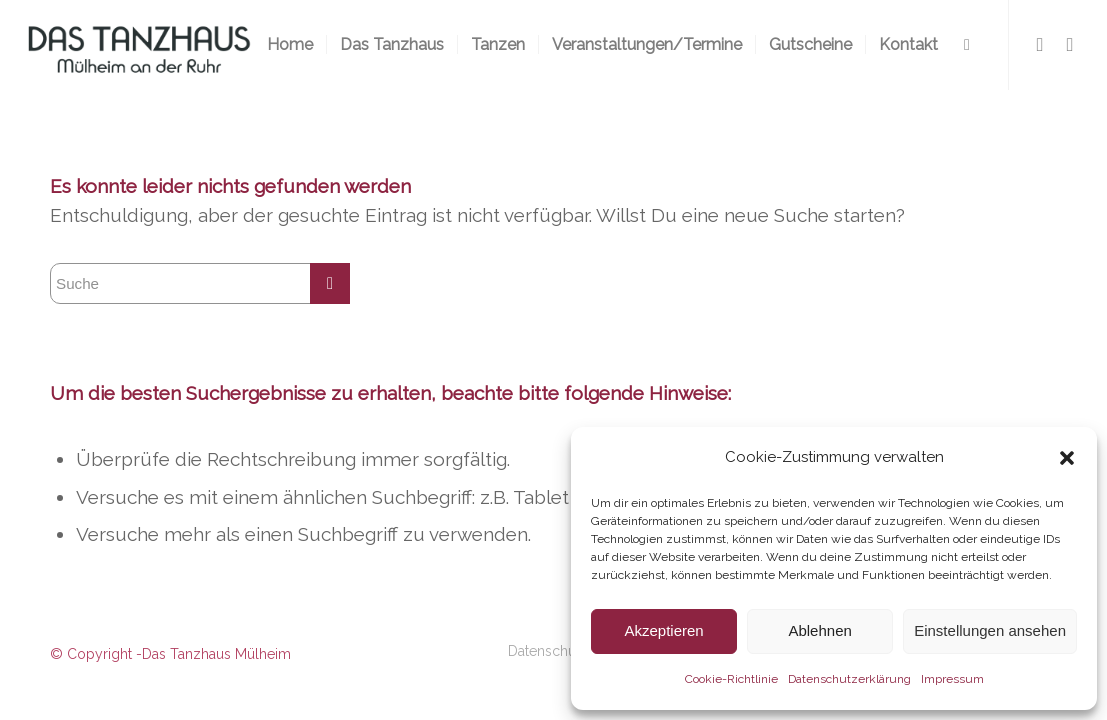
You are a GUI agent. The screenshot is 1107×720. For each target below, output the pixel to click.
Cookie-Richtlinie (731, 679)
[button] (1067, 458)
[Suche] (967, 45)
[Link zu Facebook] (1040, 44)
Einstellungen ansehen (990, 630)
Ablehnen (819, 630)
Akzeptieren (663, 630)
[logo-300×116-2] (138, 45)
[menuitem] (290, 45)
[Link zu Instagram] (1070, 44)
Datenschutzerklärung (849, 679)
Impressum (952, 679)
